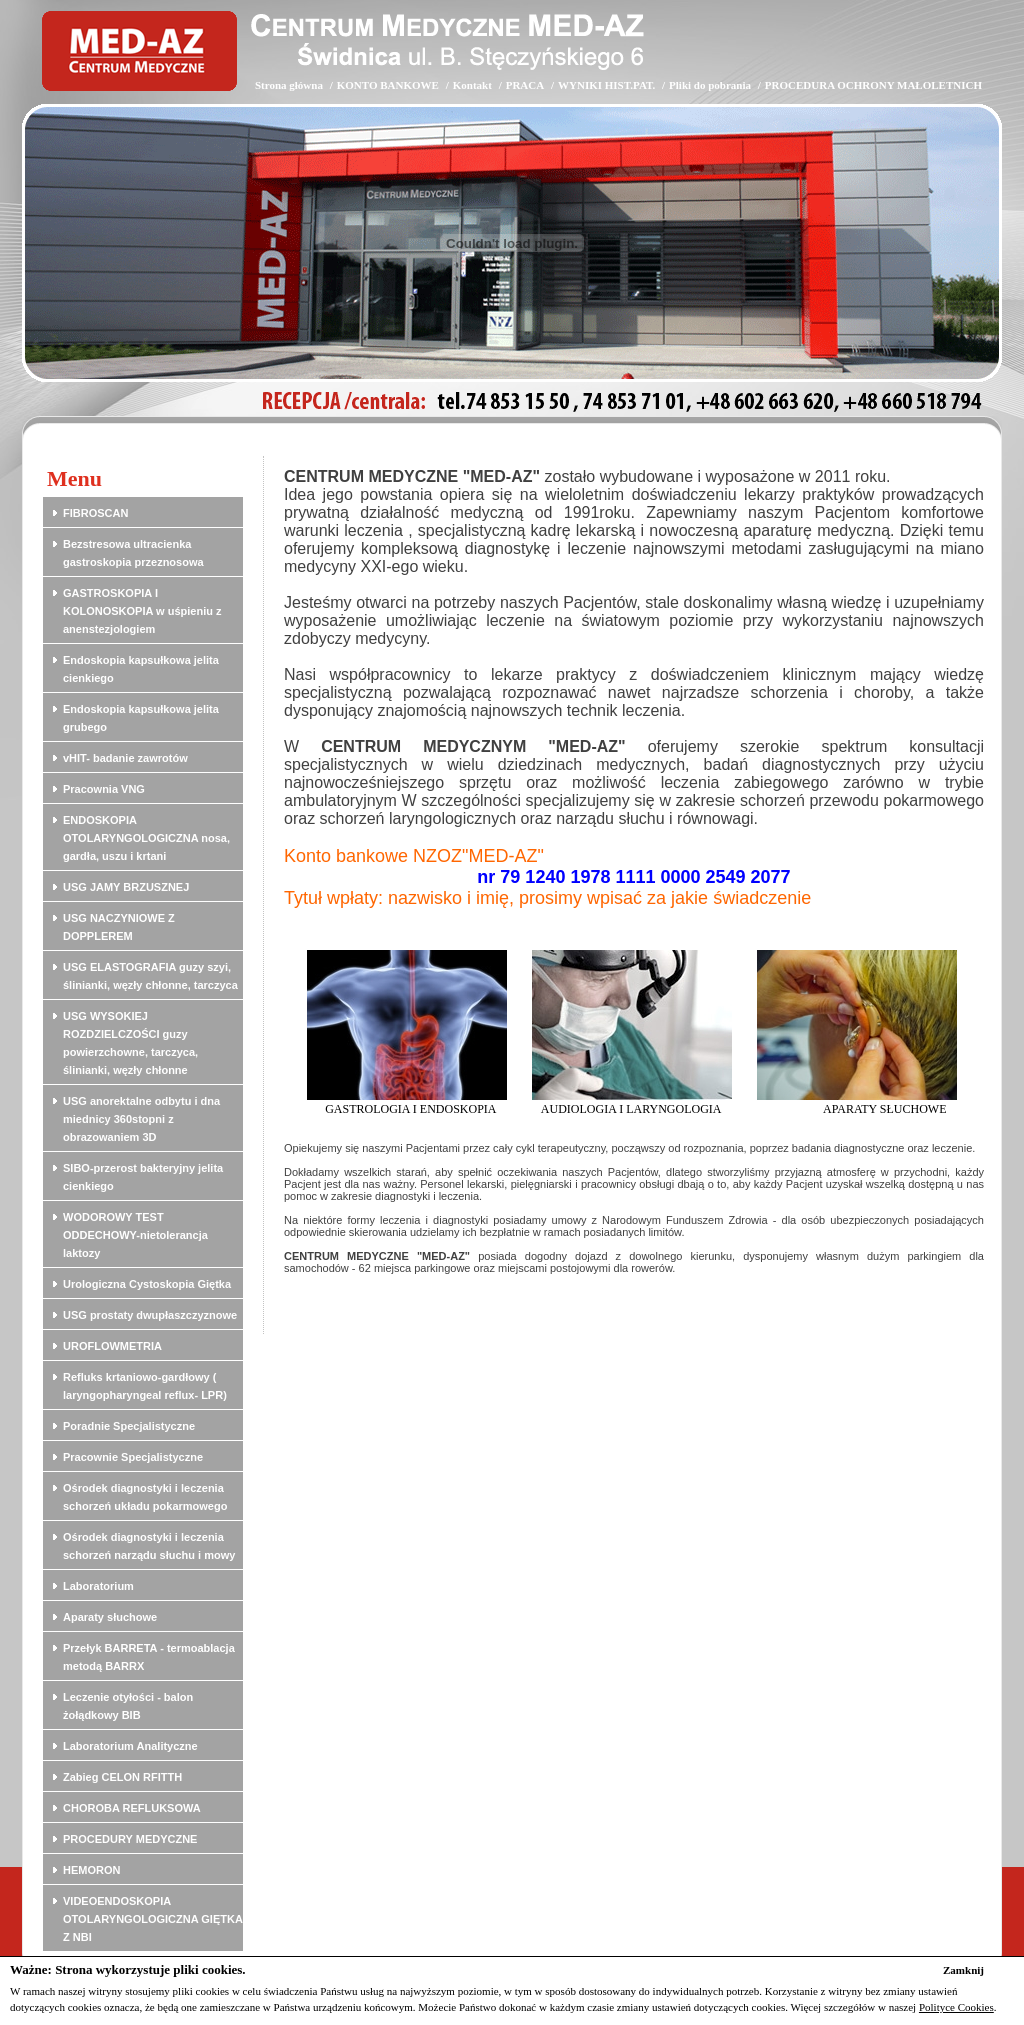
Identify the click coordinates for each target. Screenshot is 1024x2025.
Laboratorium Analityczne (130, 1746)
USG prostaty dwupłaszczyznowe (150, 1315)
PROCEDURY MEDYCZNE (130, 1839)
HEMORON (91, 1870)
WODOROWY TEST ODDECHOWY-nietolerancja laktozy (135, 1235)
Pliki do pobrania (710, 85)
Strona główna (289, 85)
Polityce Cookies (956, 2007)
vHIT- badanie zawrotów (125, 758)
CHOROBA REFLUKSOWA (132, 1808)
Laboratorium (98, 1586)
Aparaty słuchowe (110, 1617)
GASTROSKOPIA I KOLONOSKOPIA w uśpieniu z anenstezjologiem (142, 611)
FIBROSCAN (95, 513)
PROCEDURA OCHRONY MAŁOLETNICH (873, 85)
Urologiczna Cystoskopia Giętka (147, 1284)
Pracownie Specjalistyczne (133, 1457)
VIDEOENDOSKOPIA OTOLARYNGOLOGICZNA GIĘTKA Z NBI (152, 1919)
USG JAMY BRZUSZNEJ (126, 887)
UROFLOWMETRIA (112, 1346)
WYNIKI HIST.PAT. (606, 85)
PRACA (525, 85)
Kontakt (472, 85)
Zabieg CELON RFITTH (122, 1777)
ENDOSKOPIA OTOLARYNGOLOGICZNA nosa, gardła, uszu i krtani (146, 838)
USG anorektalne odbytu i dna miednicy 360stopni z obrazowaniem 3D (141, 1119)
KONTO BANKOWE (388, 85)
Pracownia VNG (104, 789)
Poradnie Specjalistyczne (129, 1426)
